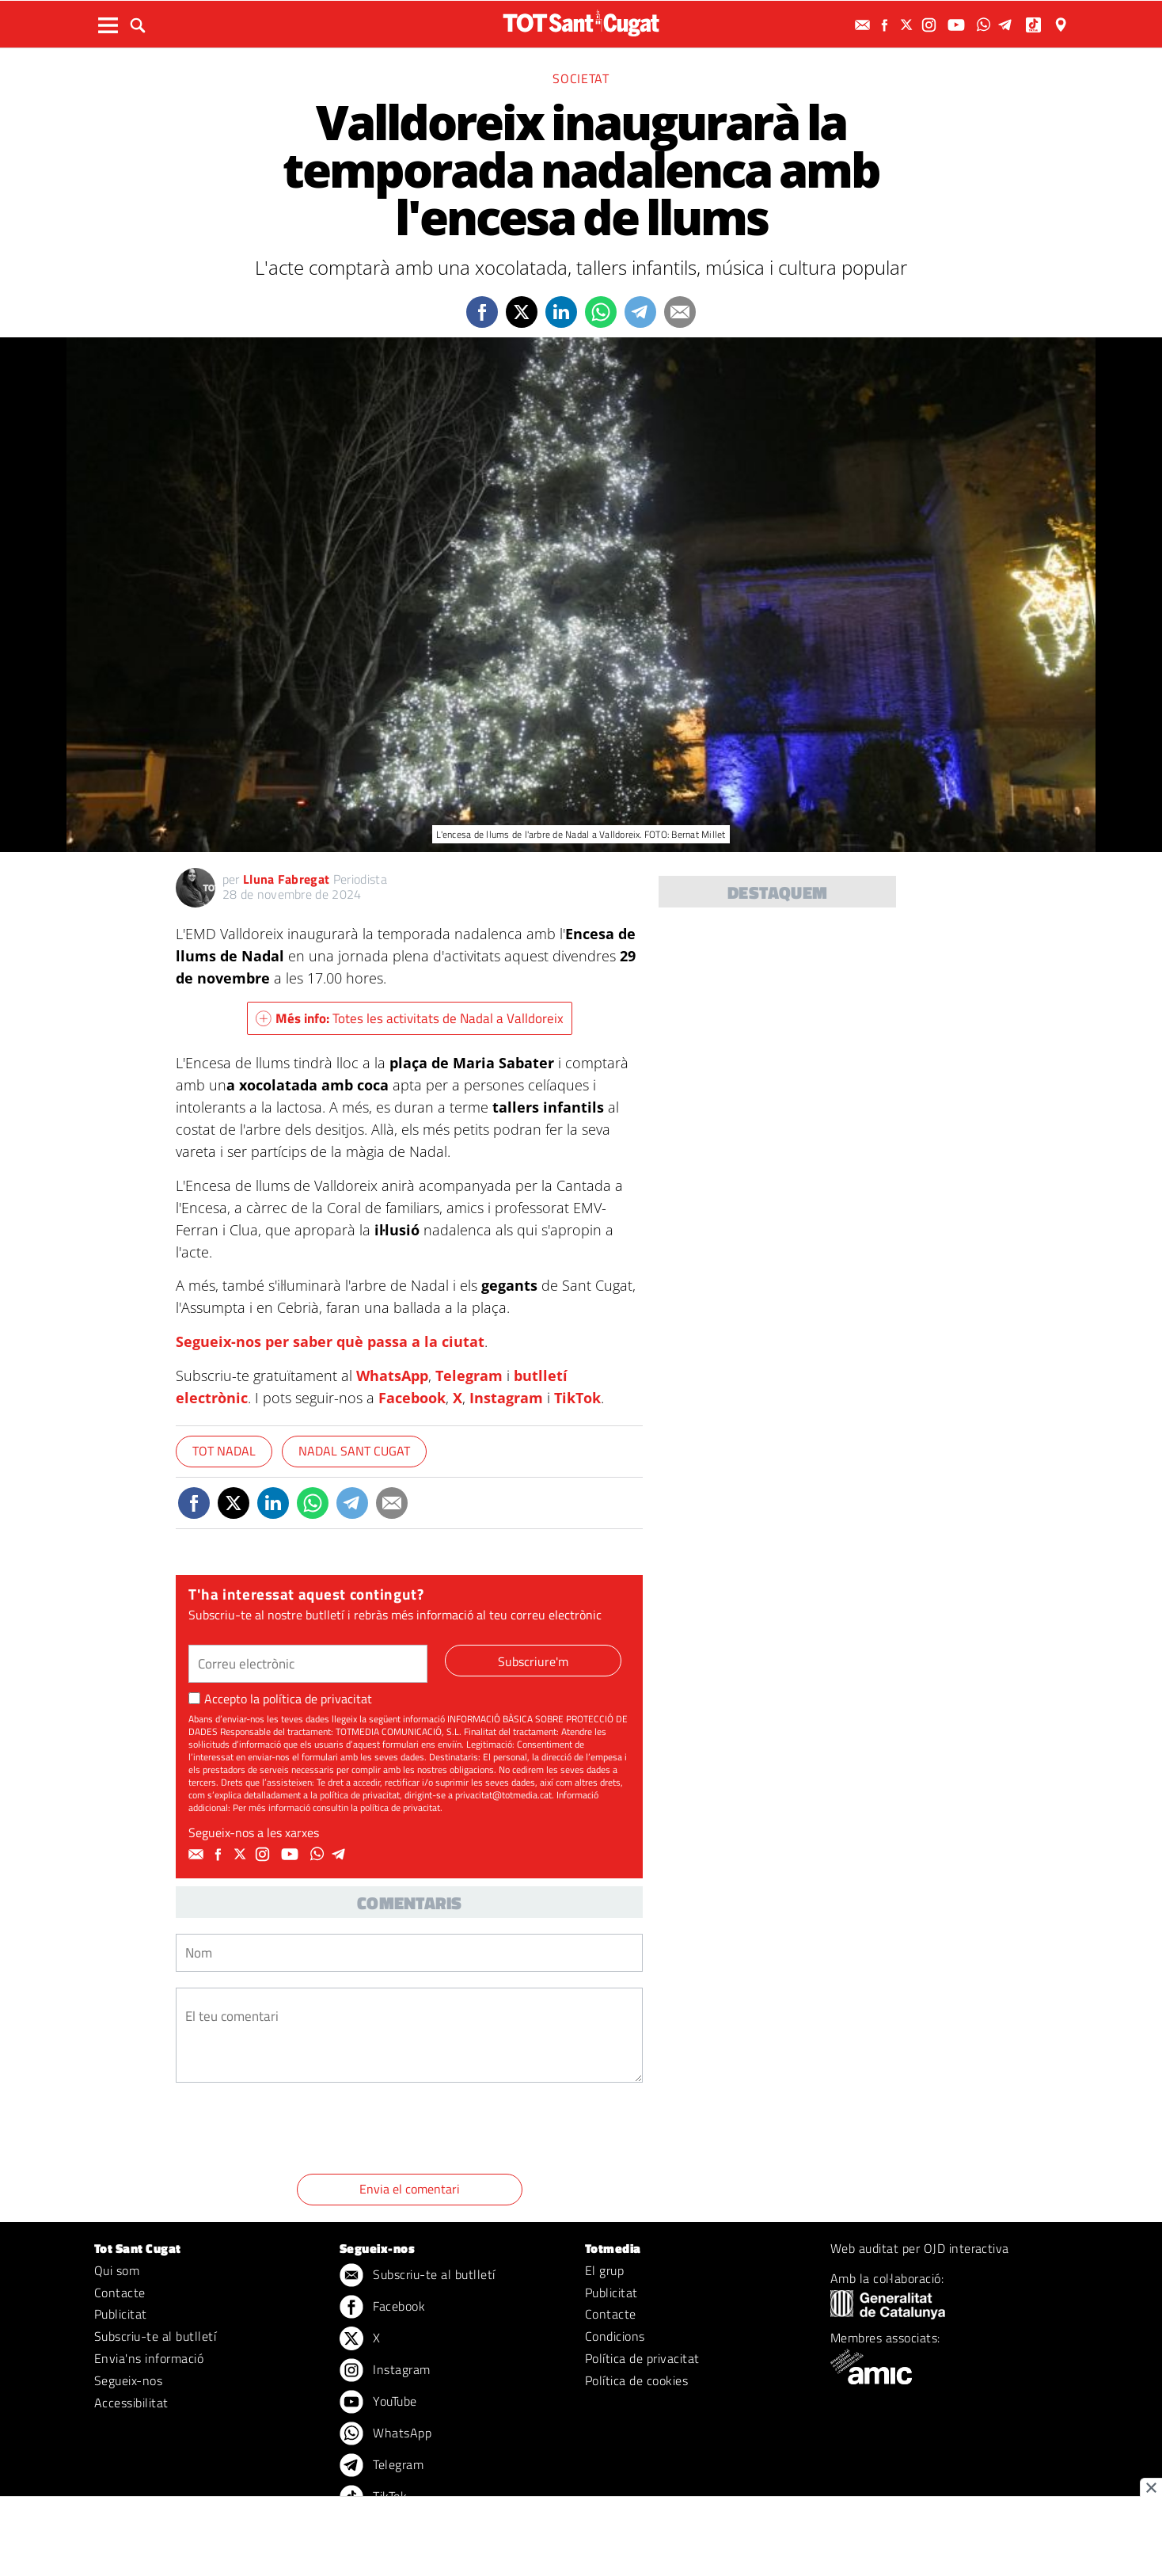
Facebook (412, 1397)
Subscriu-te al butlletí (155, 2336)
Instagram (506, 1397)
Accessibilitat (131, 2402)
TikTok (577, 1397)
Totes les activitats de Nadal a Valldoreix (410, 1018)
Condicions (615, 2336)
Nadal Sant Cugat (354, 1450)
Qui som (116, 2270)
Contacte (120, 2292)
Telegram (469, 1375)
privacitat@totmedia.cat (503, 1794)
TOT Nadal (224, 1450)
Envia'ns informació (148, 2358)
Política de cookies (636, 2380)
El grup (604, 2270)
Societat (581, 78)
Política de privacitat (642, 2358)
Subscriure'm (533, 1661)
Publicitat (120, 2313)
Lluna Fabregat (286, 879)
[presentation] (296, 2131)
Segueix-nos (128, 2380)
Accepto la (280, 1698)
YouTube (378, 2402)
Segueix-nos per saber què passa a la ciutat (330, 1341)
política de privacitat (317, 1698)
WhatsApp (392, 1375)
